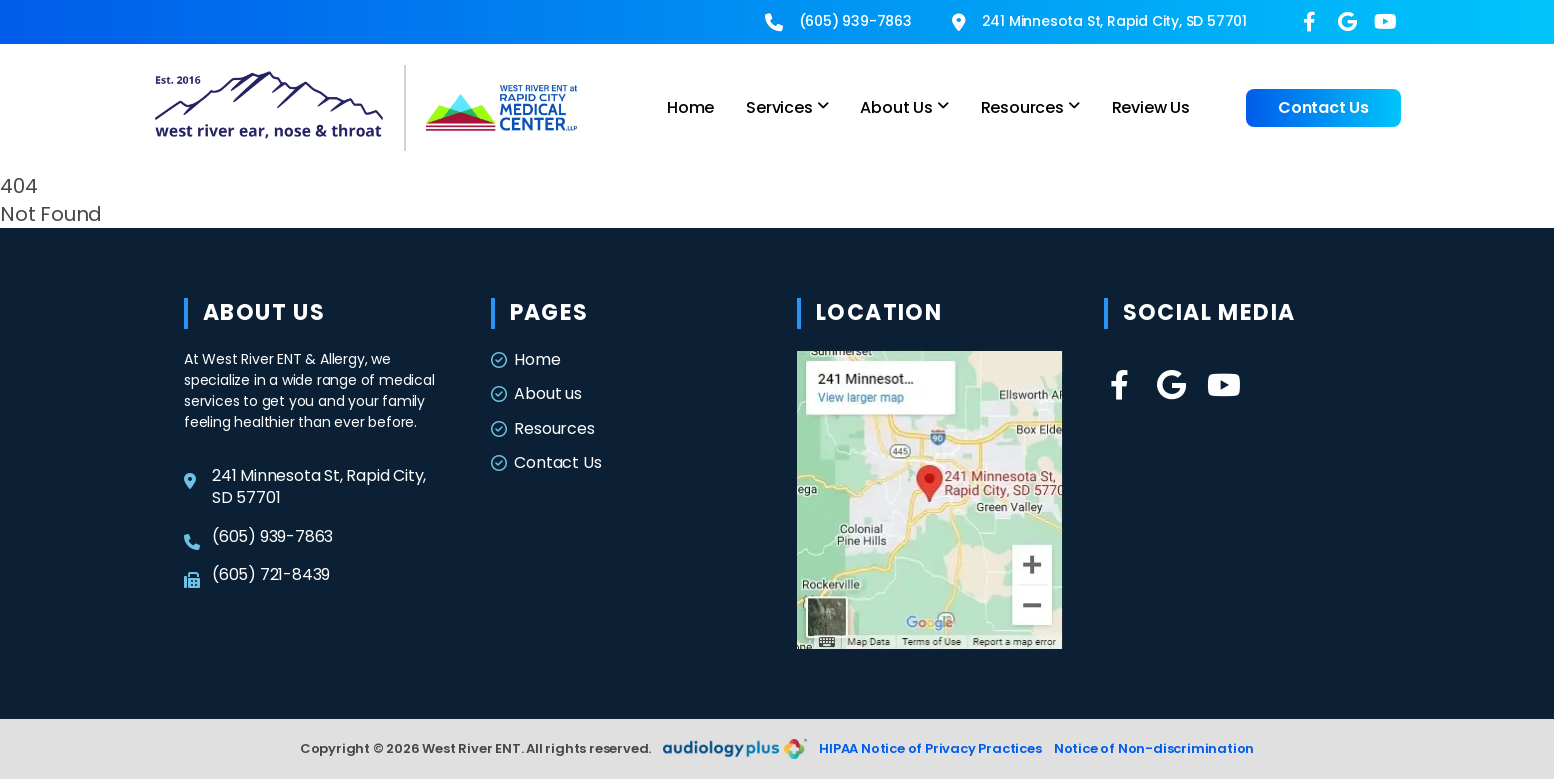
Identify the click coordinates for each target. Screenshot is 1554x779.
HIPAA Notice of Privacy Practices (930, 749)
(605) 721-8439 (257, 575)
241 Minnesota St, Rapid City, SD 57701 (1099, 21)
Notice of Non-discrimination (1154, 749)
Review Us (1151, 107)
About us (536, 394)
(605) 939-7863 (838, 21)
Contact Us (1323, 107)
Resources (543, 429)
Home (690, 107)
